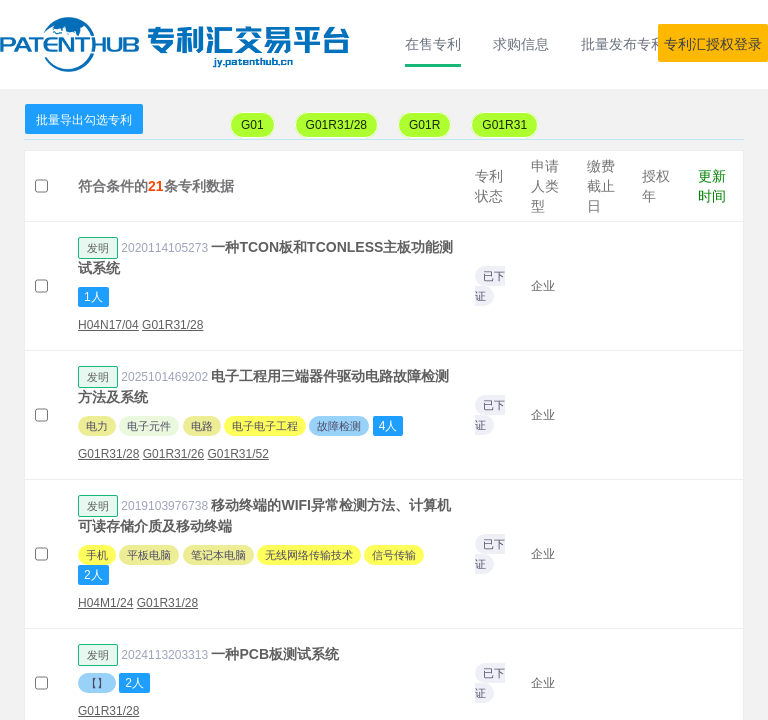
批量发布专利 (623, 44)
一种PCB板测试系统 (275, 654)
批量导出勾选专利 (84, 120)
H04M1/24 (105, 603)
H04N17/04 (108, 325)
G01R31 (504, 125)
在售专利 (433, 44)
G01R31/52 (237, 454)
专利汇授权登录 (713, 44)
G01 (252, 125)
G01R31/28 (336, 125)
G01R (424, 125)
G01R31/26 (173, 454)
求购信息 (521, 44)
